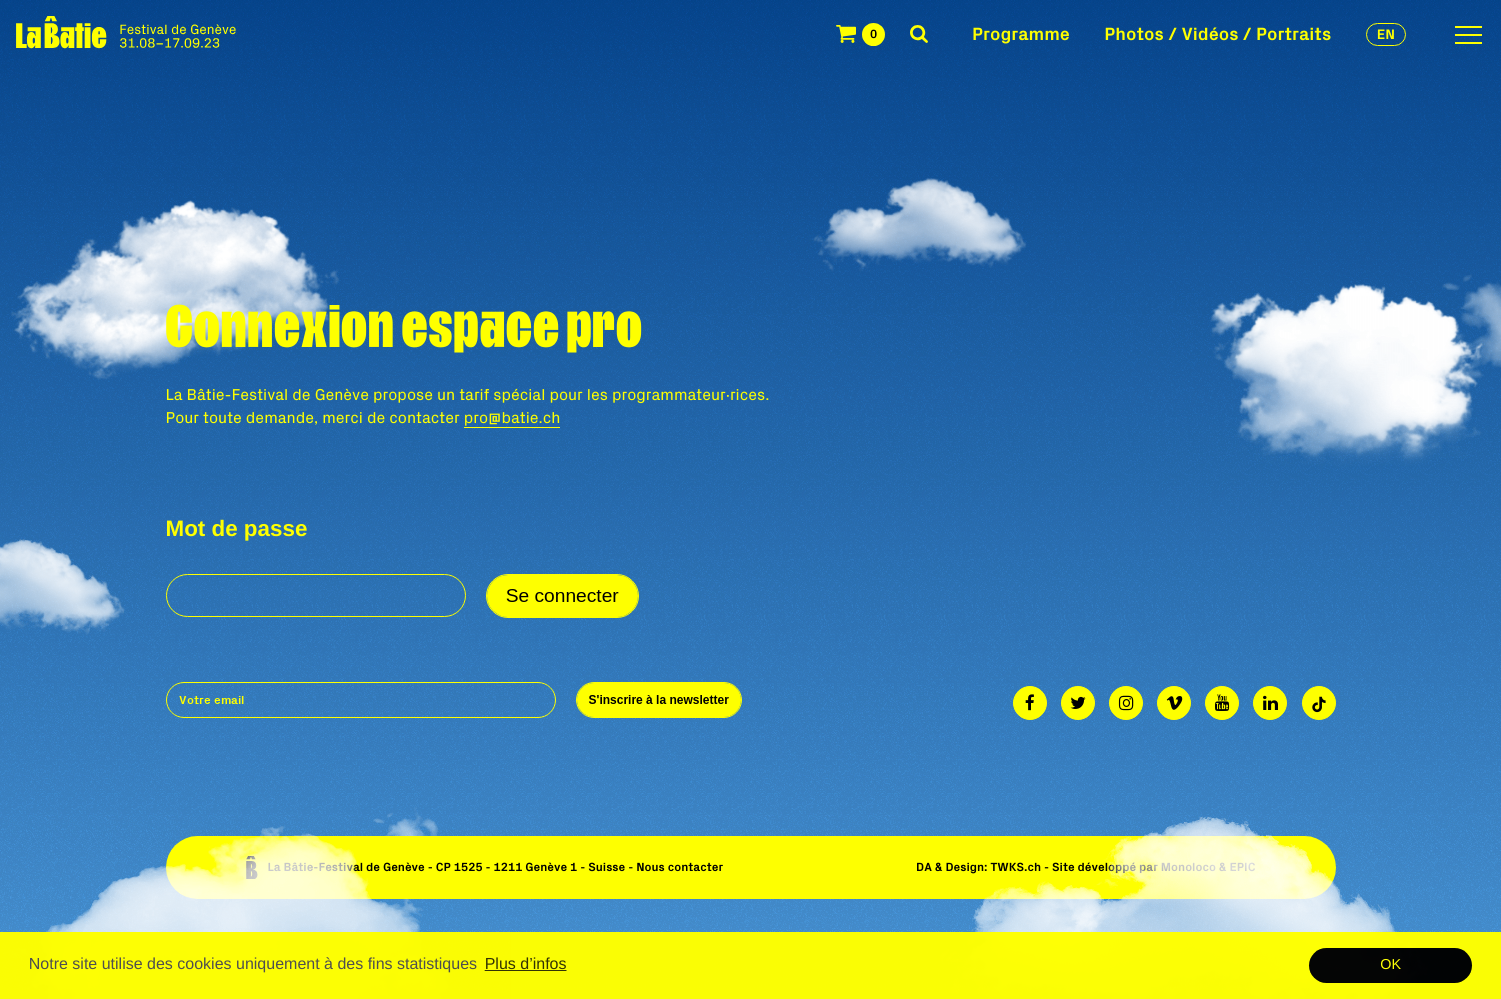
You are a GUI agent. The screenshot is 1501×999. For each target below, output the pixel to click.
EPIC (1242, 867)
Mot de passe (237, 529)
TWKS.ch (1015, 867)
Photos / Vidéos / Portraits (1217, 33)
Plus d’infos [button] (526, 964)
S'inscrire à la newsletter (659, 700)
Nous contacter (679, 867)
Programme (1021, 33)
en (1386, 34)
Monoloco (1188, 867)
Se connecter (562, 595)
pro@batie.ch (512, 418)
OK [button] (1390, 965)
